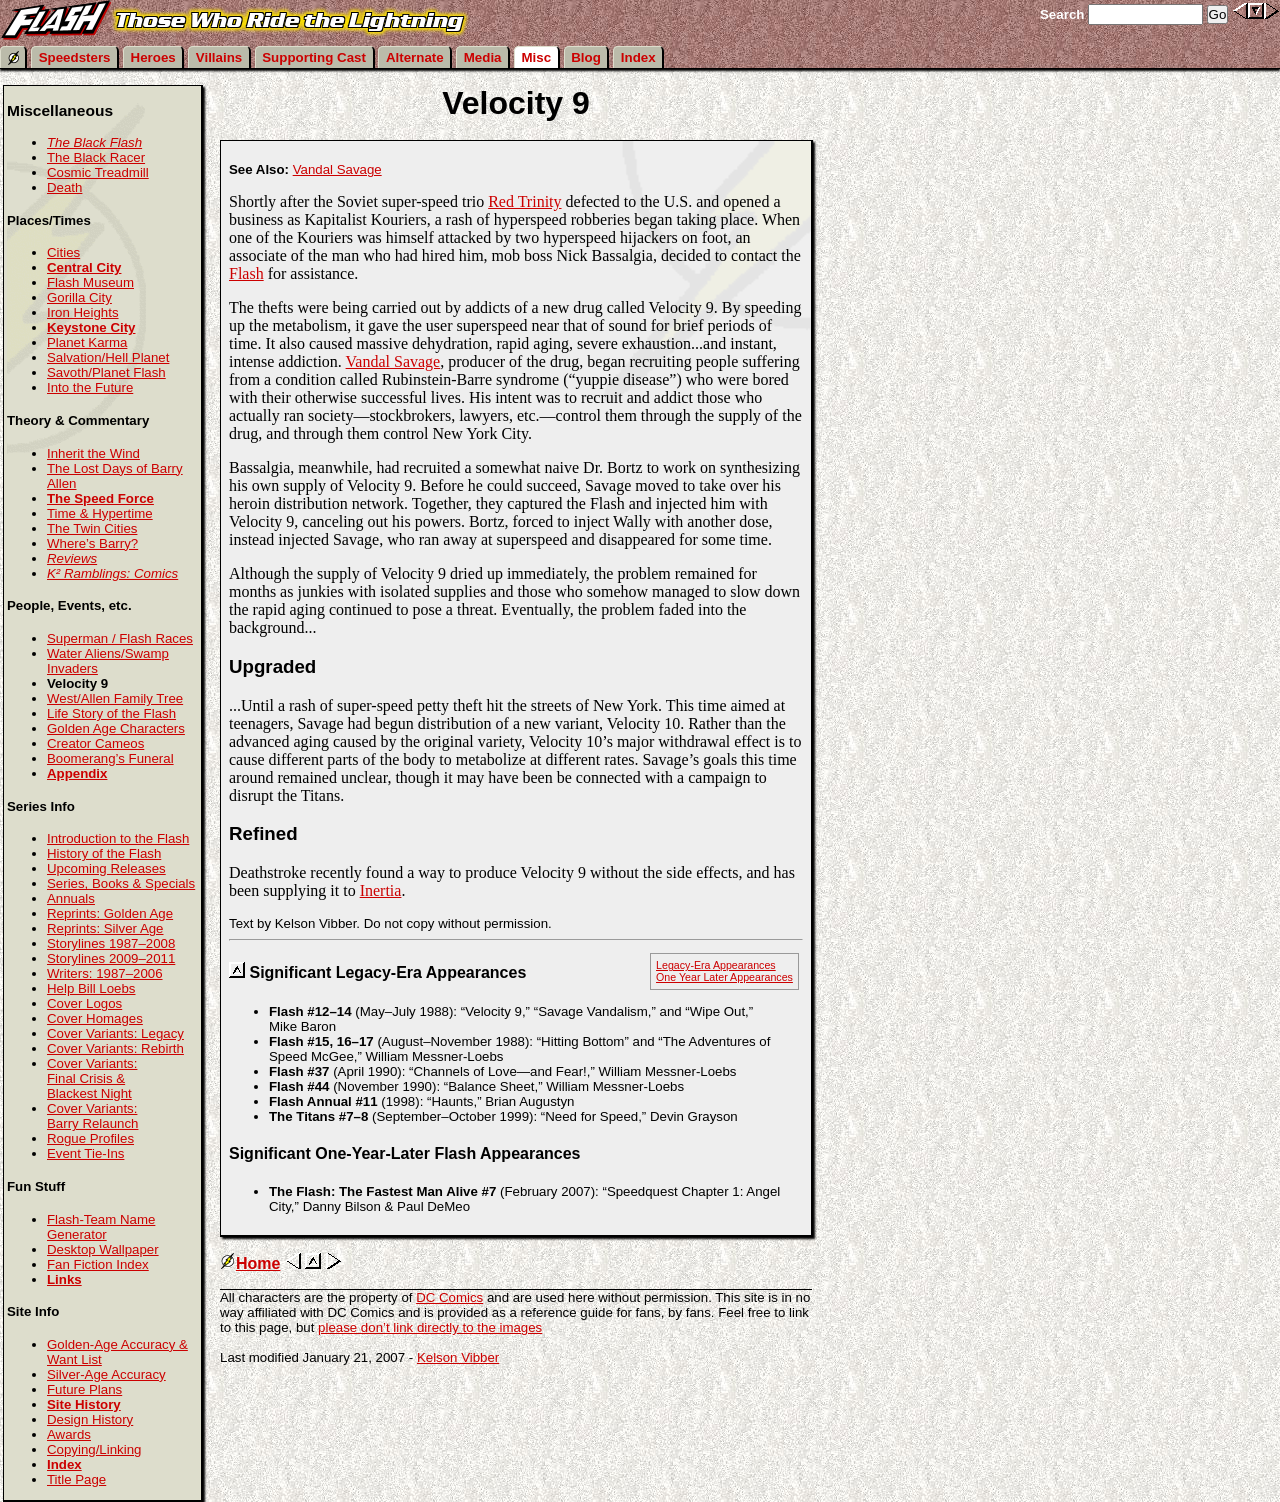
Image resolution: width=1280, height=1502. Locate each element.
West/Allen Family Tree (115, 698)
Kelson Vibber (458, 1357)
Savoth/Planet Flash (106, 372)
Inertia (381, 890)
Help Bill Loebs (91, 988)
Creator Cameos (95, 743)
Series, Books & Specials (121, 883)
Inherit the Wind (93, 453)
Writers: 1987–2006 (105, 973)
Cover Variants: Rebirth (115, 1048)
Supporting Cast (314, 57)
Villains (219, 57)
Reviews (72, 558)
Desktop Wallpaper (103, 1249)
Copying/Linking (94, 1449)
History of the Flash (104, 853)
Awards (69, 1434)
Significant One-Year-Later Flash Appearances (405, 1153)
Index (638, 57)
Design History (90, 1419)
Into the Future (90, 387)
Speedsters (75, 57)
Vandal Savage (337, 169)
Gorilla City (79, 297)
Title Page (76, 1479)
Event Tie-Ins (85, 1153)
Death (64, 187)
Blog (586, 57)
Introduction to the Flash (118, 838)
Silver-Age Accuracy (106, 1374)
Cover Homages (95, 1018)
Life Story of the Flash (111, 713)
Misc (537, 57)
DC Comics (449, 1297)
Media (483, 57)
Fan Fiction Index (98, 1264)
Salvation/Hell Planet (108, 357)
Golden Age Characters (116, 728)
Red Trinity (524, 201)
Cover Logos (84, 1003)
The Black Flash (94, 142)
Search (1062, 14)
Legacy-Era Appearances (716, 965)
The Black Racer (96, 157)
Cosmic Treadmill (98, 172)
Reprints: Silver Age (105, 928)
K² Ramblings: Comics (112, 573)
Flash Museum (90, 282)
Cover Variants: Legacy (115, 1033)
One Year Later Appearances (724, 977)
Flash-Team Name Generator (101, 1227)
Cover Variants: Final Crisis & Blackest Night (92, 1078)
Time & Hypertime (100, 513)
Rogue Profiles (90, 1138)
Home (250, 1263)
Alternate (415, 57)
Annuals (71, 898)
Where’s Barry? (92, 543)
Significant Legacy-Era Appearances (387, 972)
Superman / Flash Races (120, 638)
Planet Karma (87, 342)
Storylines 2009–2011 (111, 958)
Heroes (153, 57)
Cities (63, 252)
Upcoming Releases (106, 868)
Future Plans (84, 1389)
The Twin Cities (92, 528)
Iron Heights (83, 312)
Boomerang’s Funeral (110, 758)
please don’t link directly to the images (430, 1327)
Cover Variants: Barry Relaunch (92, 1116)
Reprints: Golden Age (110, 913)
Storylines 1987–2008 (111, 943)
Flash (246, 273)
